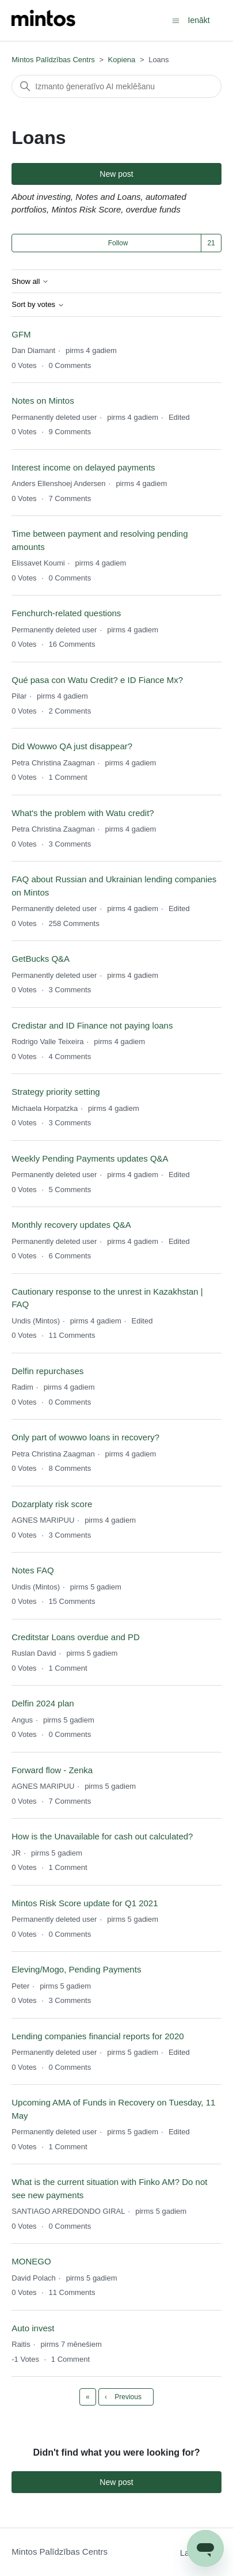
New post (116, 174)
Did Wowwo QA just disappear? (72, 746)
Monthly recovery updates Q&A (71, 1225)
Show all (30, 282)
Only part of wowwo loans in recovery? (85, 1437)
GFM (21, 334)
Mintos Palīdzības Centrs (53, 59)
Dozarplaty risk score (52, 1504)
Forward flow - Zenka (52, 1770)
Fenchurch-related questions (66, 613)
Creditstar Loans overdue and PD (76, 1637)
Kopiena (122, 59)
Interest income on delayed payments (83, 467)
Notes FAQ (33, 1570)
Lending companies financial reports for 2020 (98, 2036)
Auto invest (33, 2328)
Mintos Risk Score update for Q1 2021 (85, 1903)
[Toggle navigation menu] (175, 20)
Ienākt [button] (199, 20)
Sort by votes (38, 305)
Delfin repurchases (47, 1371)
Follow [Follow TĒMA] (118, 243)
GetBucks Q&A (41, 958)
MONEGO (31, 2261)
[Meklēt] (116, 86)
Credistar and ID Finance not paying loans (92, 1025)
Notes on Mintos (43, 400)
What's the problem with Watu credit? (83, 813)
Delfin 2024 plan (43, 1703)
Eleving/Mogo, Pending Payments (76, 1969)
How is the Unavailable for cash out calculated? (102, 1836)
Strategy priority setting (56, 1092)
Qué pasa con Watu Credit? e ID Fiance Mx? (97, 680)
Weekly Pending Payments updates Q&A (90, 1158)
